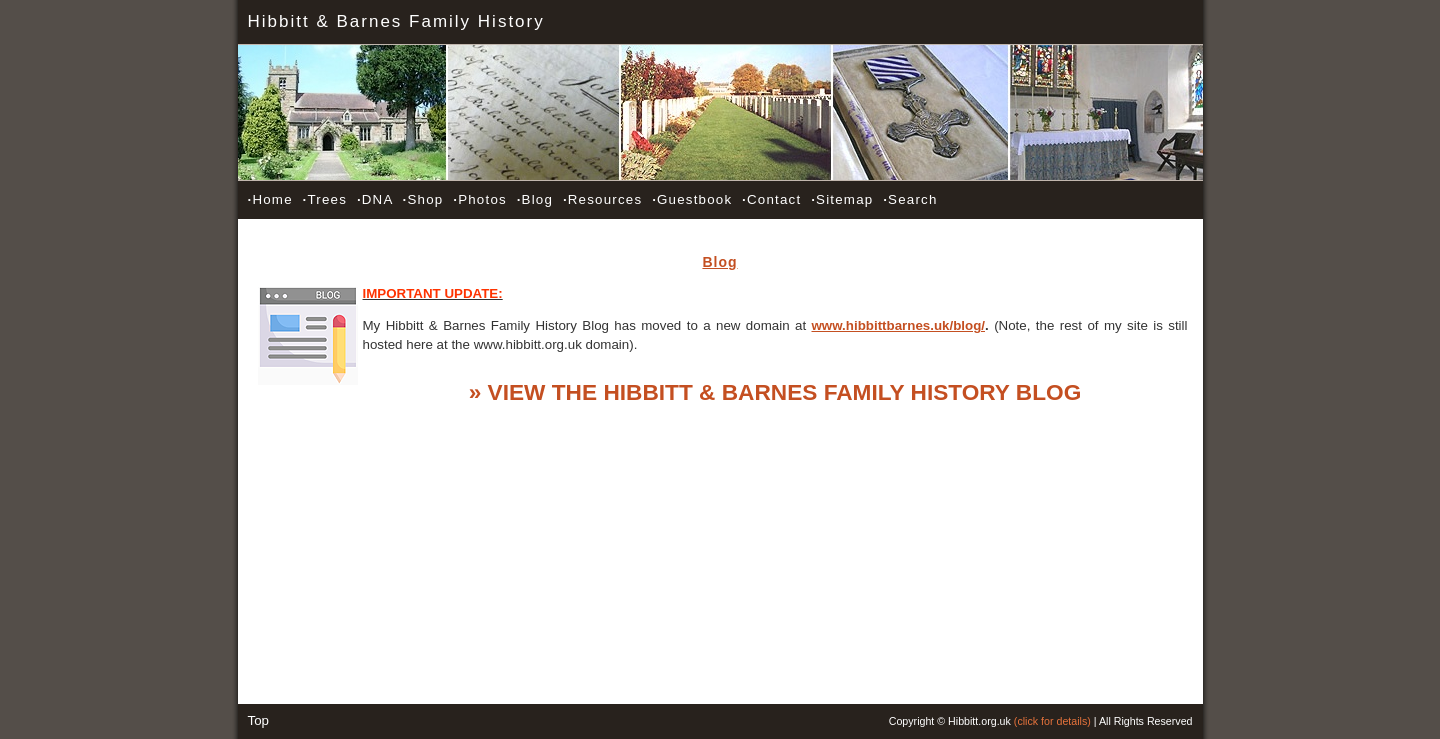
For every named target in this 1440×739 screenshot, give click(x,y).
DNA (375, 199)
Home (270, 199)
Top (259, 720)
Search (910, 199)
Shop (423, 199)
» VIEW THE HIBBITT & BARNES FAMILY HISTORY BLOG (775, 392)
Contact (771, 199)
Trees (325, 199)
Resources (602, 199)
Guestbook (692, 199)
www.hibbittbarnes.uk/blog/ (899, 325)
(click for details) (1052, 721)
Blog (535, 199)
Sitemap (842, 199)
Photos (480, 199)
